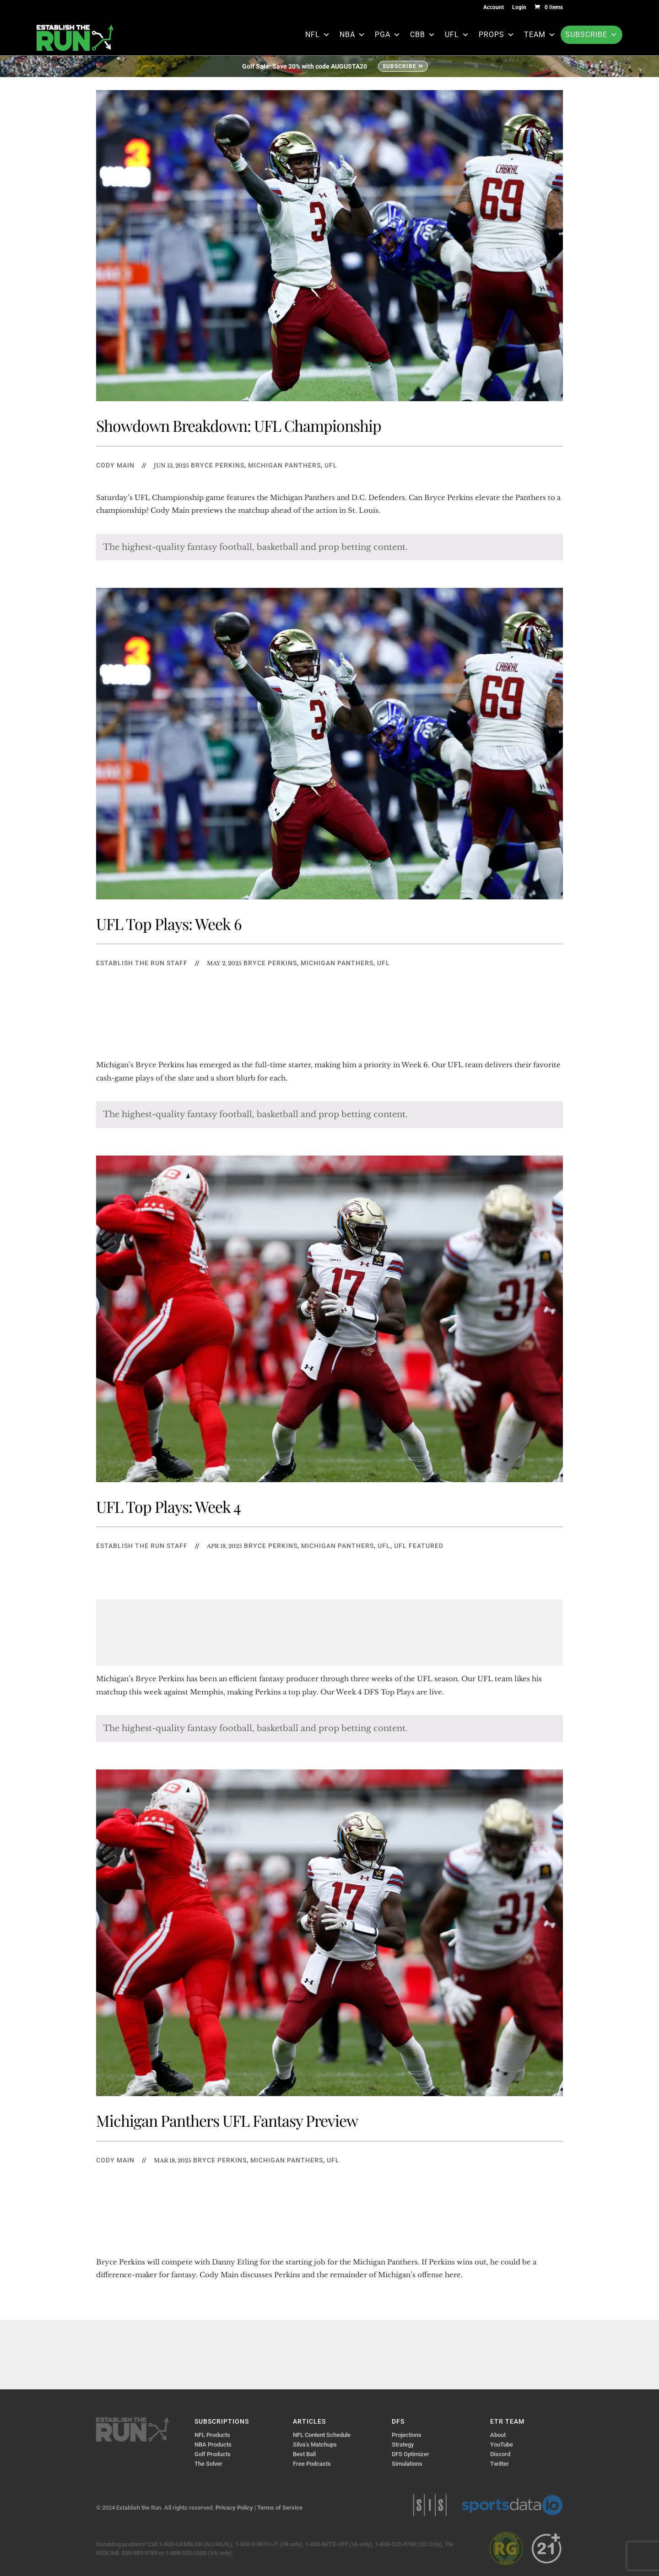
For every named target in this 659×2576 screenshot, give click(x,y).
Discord (500, 2454)
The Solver (208, 2463)
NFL (317, 34)
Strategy (403, 2444)
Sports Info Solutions (430, 2505)
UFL (457, 34)
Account (493, 8)
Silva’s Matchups (315, 2444)
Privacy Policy (234, 2507)
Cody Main (115, 465)
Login (519, 8)
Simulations (407, 2463)
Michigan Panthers (284, 465)
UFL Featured (418, 1545)
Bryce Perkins (217, 465)
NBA (353, 34)
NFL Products (212, 2434)
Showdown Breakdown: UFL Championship (238, 425)
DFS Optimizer (410, 2454)
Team (540, 34)
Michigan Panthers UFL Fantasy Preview (227, 2120)
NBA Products (213, 2444)
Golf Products (212, 2454)
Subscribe (591, 34)
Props (497, 34)
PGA (388, 34)
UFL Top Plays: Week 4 (168, 1506)
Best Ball (304, 2454)
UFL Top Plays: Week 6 (169, 923)
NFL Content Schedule (322, 2434)
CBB (423, 34)
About (498, 2434)
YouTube (501, 2444)
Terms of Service (279, 2507)
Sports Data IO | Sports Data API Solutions (512, 2505)
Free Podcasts (312, 2463)
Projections (406, 2434)
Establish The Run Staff (142, 963)
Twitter (499, 2463)
